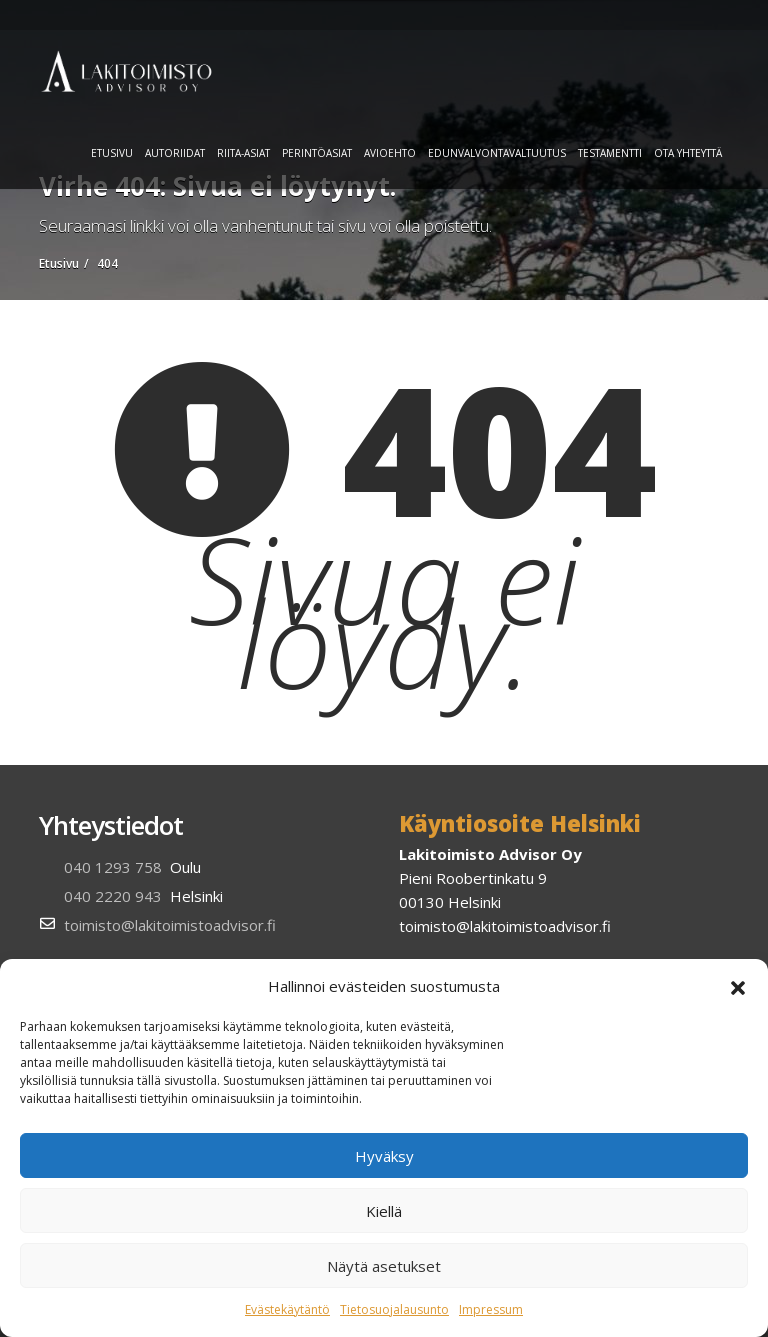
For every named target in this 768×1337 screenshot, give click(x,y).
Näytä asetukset (384, 1266)
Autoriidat (175, 153)
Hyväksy (384, 1156)
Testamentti (610, 153)
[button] (738, 986)
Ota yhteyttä (688, 153)
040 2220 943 (113, 896)
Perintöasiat (317, 153)
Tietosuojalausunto (394, 1309)
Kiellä (384, 1211)
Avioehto (390, 153)
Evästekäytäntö (287, 1309)
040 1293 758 (113, 867)
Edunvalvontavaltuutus (497, 153)
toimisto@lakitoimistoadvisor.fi (170, 925)
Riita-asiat (243, 153)
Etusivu (112, 153)
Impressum (491, 1309)
